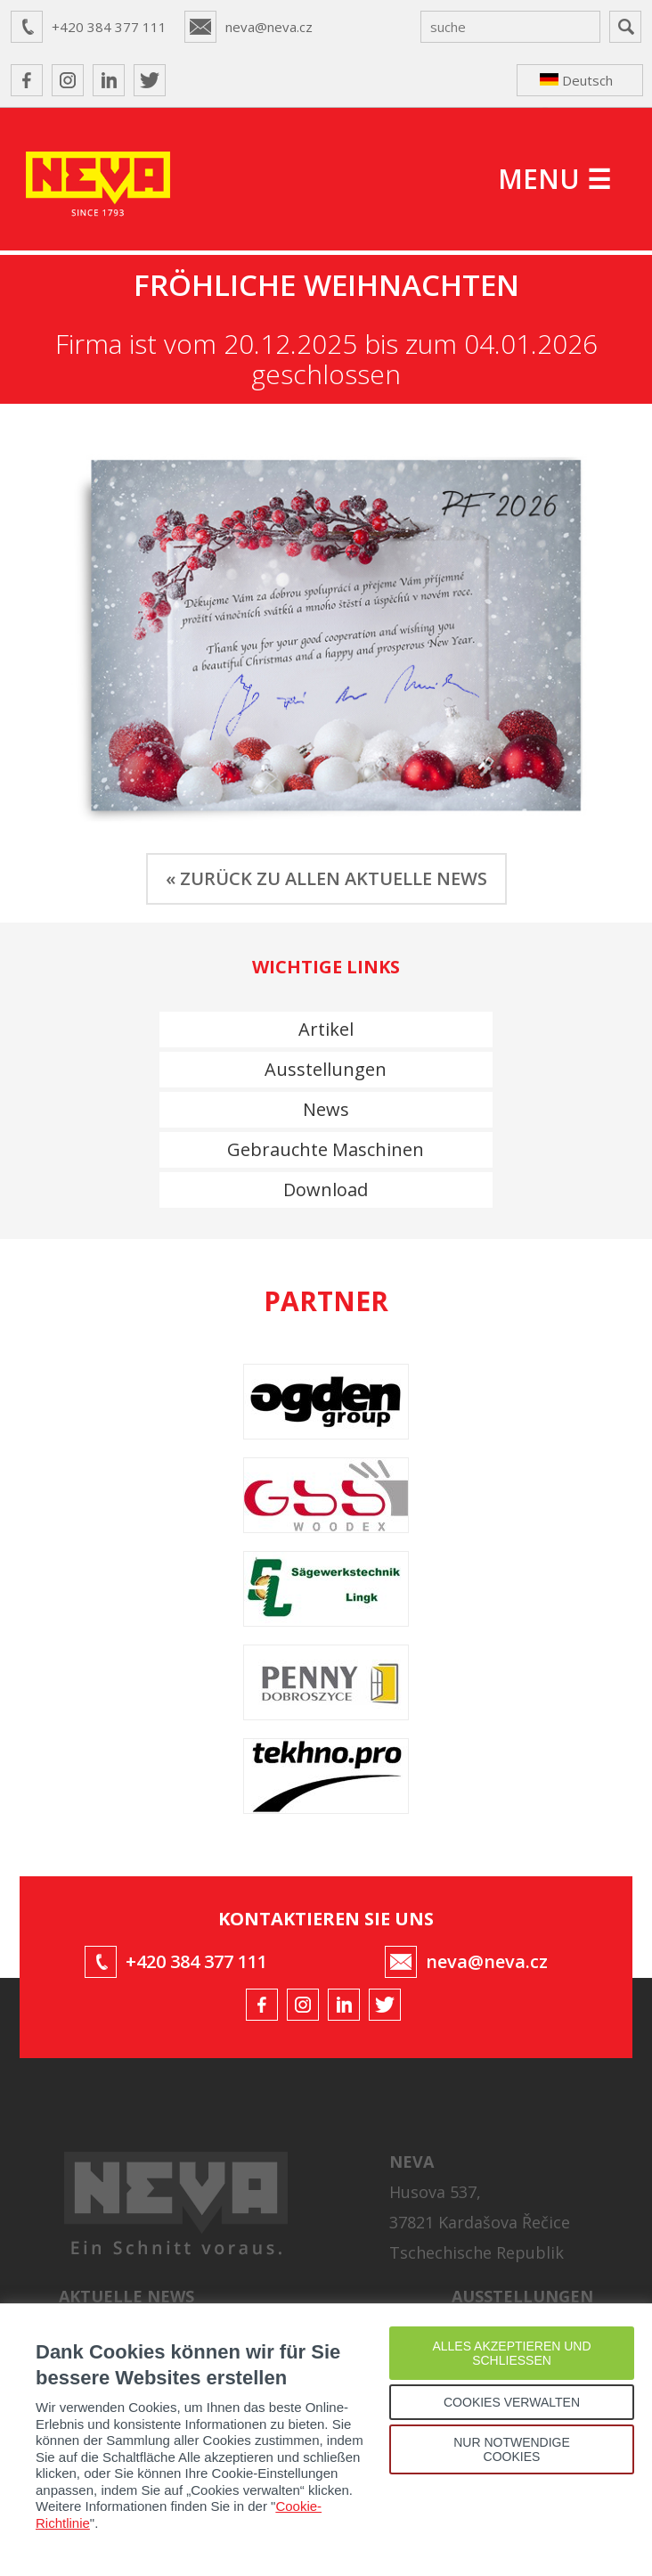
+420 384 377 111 (109, 27)
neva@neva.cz (269, 27)
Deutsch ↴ (576, 83)
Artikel (326, 1029)
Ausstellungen (326, 1069)
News (326, 1109)
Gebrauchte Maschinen (325, 1149)
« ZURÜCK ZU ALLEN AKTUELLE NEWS (326, 878)
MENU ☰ (554, 178)
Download (325, 1189)
